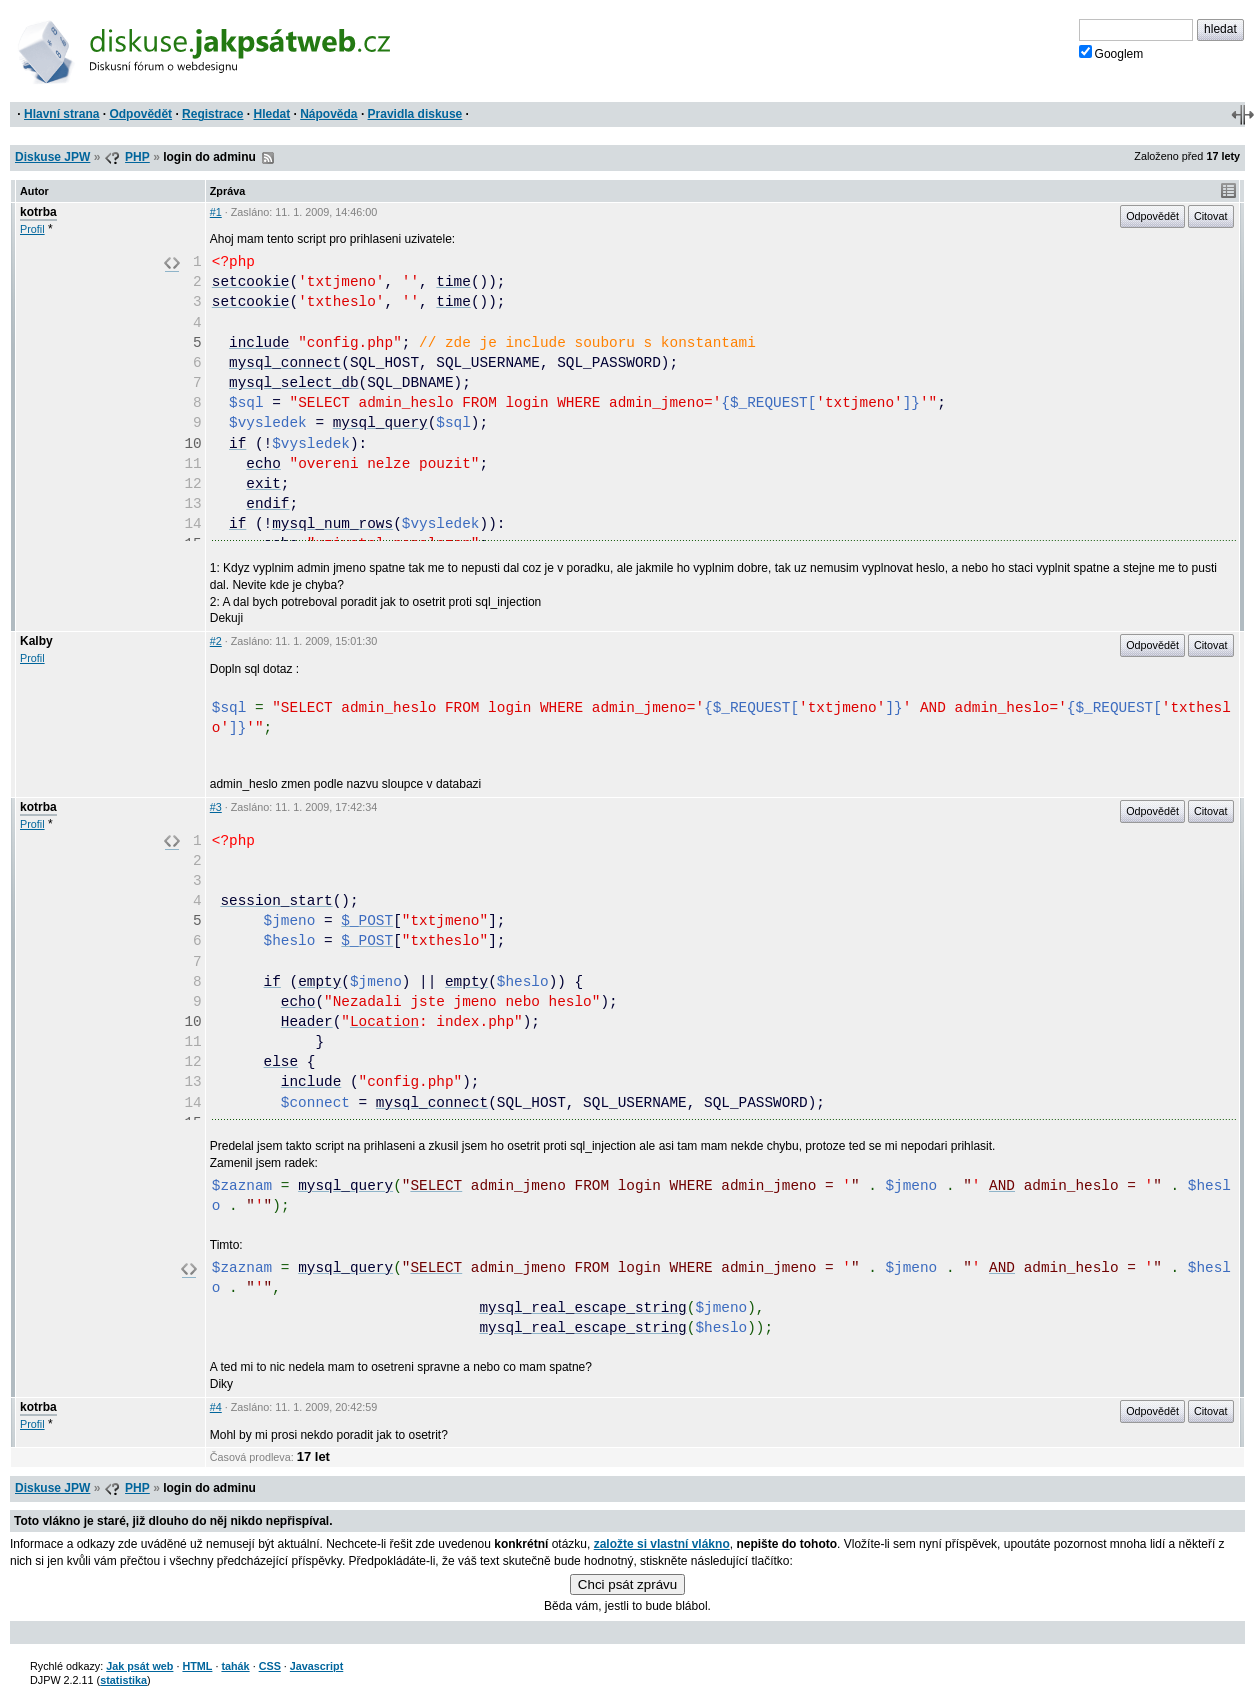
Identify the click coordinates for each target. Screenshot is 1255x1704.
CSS (270, 1666)
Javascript (316, 1666)
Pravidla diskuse (415, 114)
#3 (216, 807)
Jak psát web (139, 1666)
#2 (216, 641)
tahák (235, 1666)
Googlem (1111, 53)
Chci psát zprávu (627, 1584)
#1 (216, 212)
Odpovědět (140, 114)
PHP (137, 157)
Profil (32, 229)
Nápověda (328, 114)
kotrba (38, 212)
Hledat (271, 114)
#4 (216, 1407)
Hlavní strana (61, 114)
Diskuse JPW (52, 157)
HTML (197, 1666)
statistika (123, 1680)
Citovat (1211, 216)
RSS (268, 158)
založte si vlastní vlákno (662, 1544)
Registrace (212, 114)
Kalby (36, 641)
